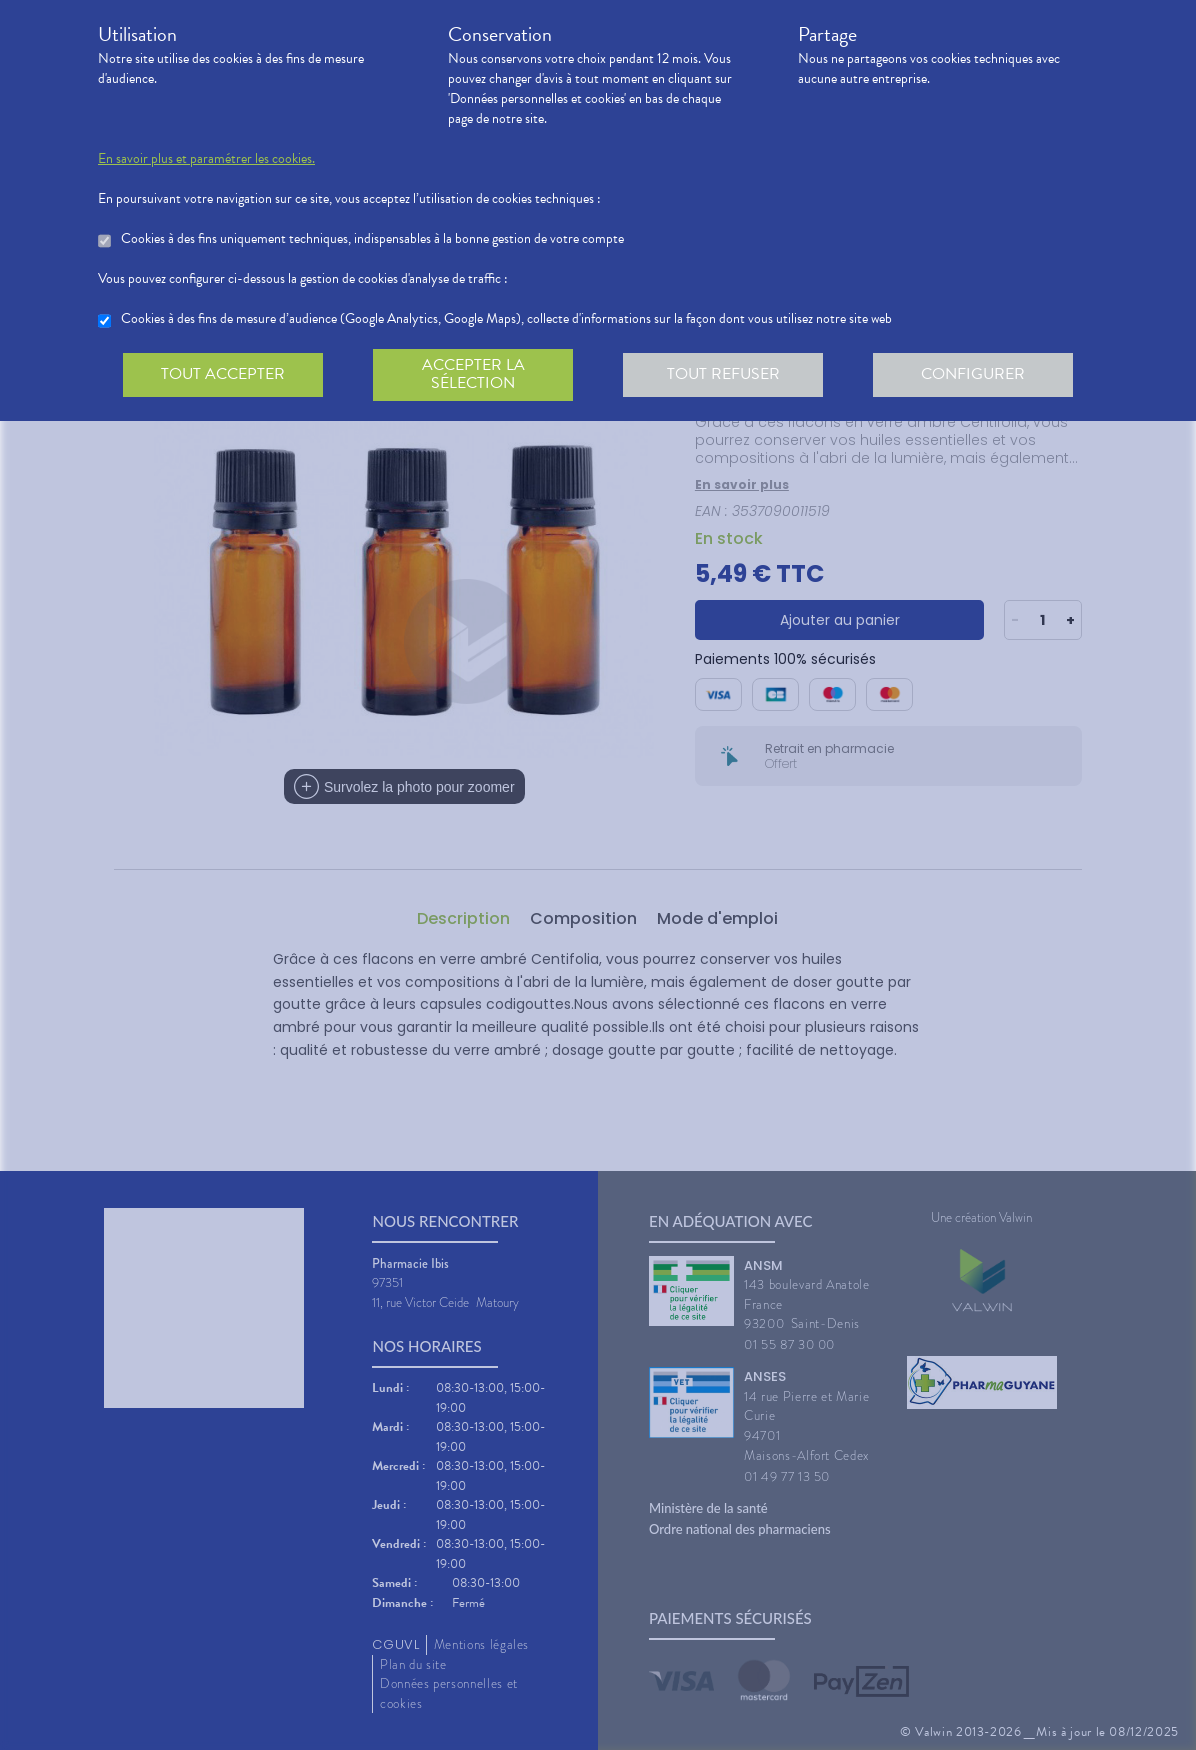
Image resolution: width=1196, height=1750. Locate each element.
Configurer (973, 374)
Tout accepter (223, 374)
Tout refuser (723, 374)
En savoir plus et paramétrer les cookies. (206, 159)
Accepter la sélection (473, 374)
